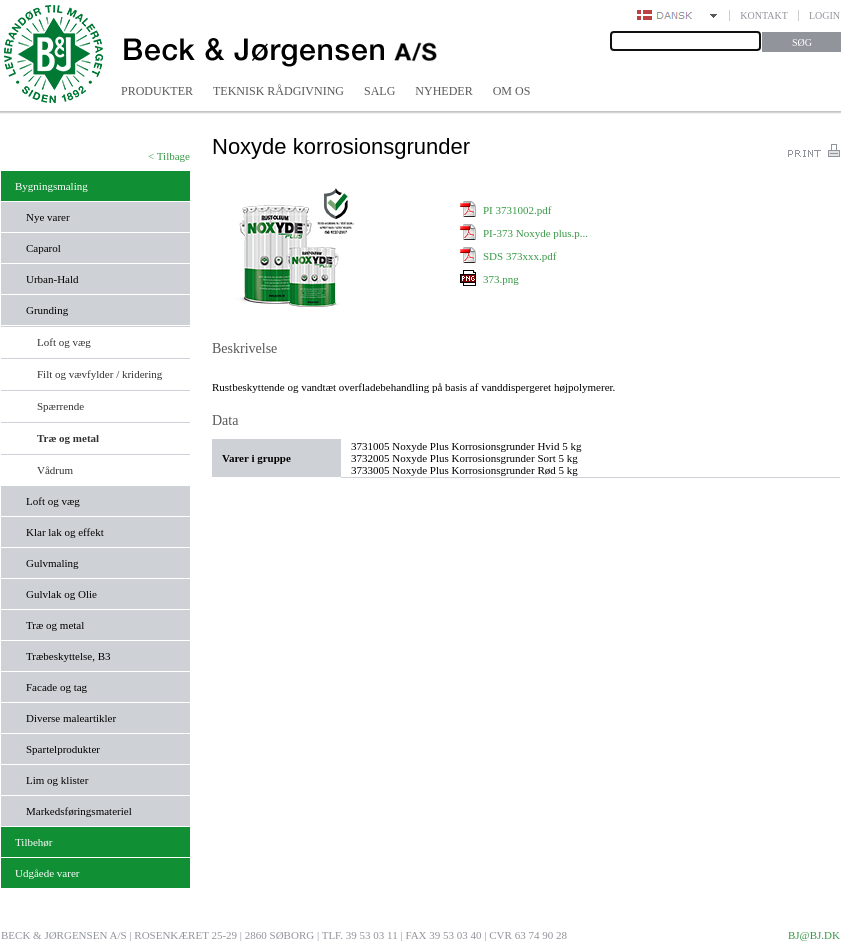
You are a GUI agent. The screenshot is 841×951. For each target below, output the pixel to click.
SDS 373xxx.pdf (519, 256)
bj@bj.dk (814, 935)
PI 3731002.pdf (517, 210)
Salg (379, 91)
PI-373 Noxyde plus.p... (535, 233)
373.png (501, 279)
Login (824, 15)
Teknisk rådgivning (278, 91)
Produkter (157, 91)
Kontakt (764, 15)
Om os (512, 91)
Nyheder (443, 91)
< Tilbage (169, 156)
